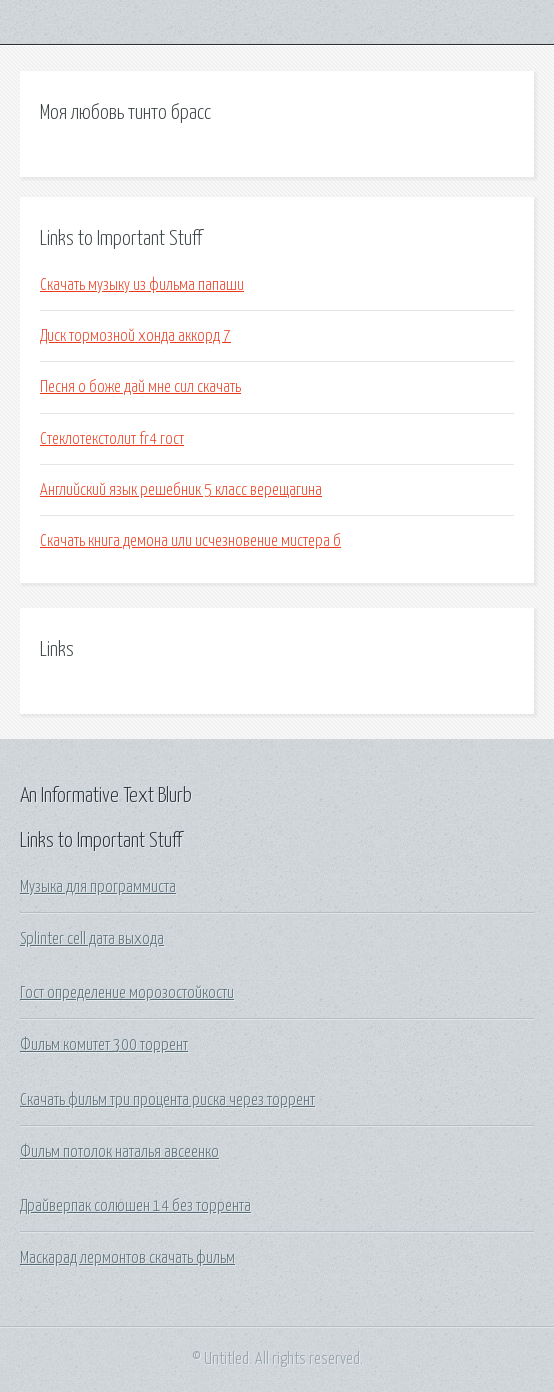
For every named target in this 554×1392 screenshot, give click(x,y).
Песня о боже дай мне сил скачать (140, 387)
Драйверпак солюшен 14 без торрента (135, 1206)
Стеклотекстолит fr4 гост (112, 439)
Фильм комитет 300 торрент (104, 1045)
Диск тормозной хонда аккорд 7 (135, 336)
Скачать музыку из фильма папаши (142, 285)
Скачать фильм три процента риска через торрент (167, 1100)
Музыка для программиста (98, 887)
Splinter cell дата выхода (92, 939)
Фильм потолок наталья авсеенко (119, 1152)
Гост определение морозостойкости (127, 993)
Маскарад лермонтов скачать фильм (127, 1258)
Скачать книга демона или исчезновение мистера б (190, 541)
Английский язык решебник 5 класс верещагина (181, 490)
